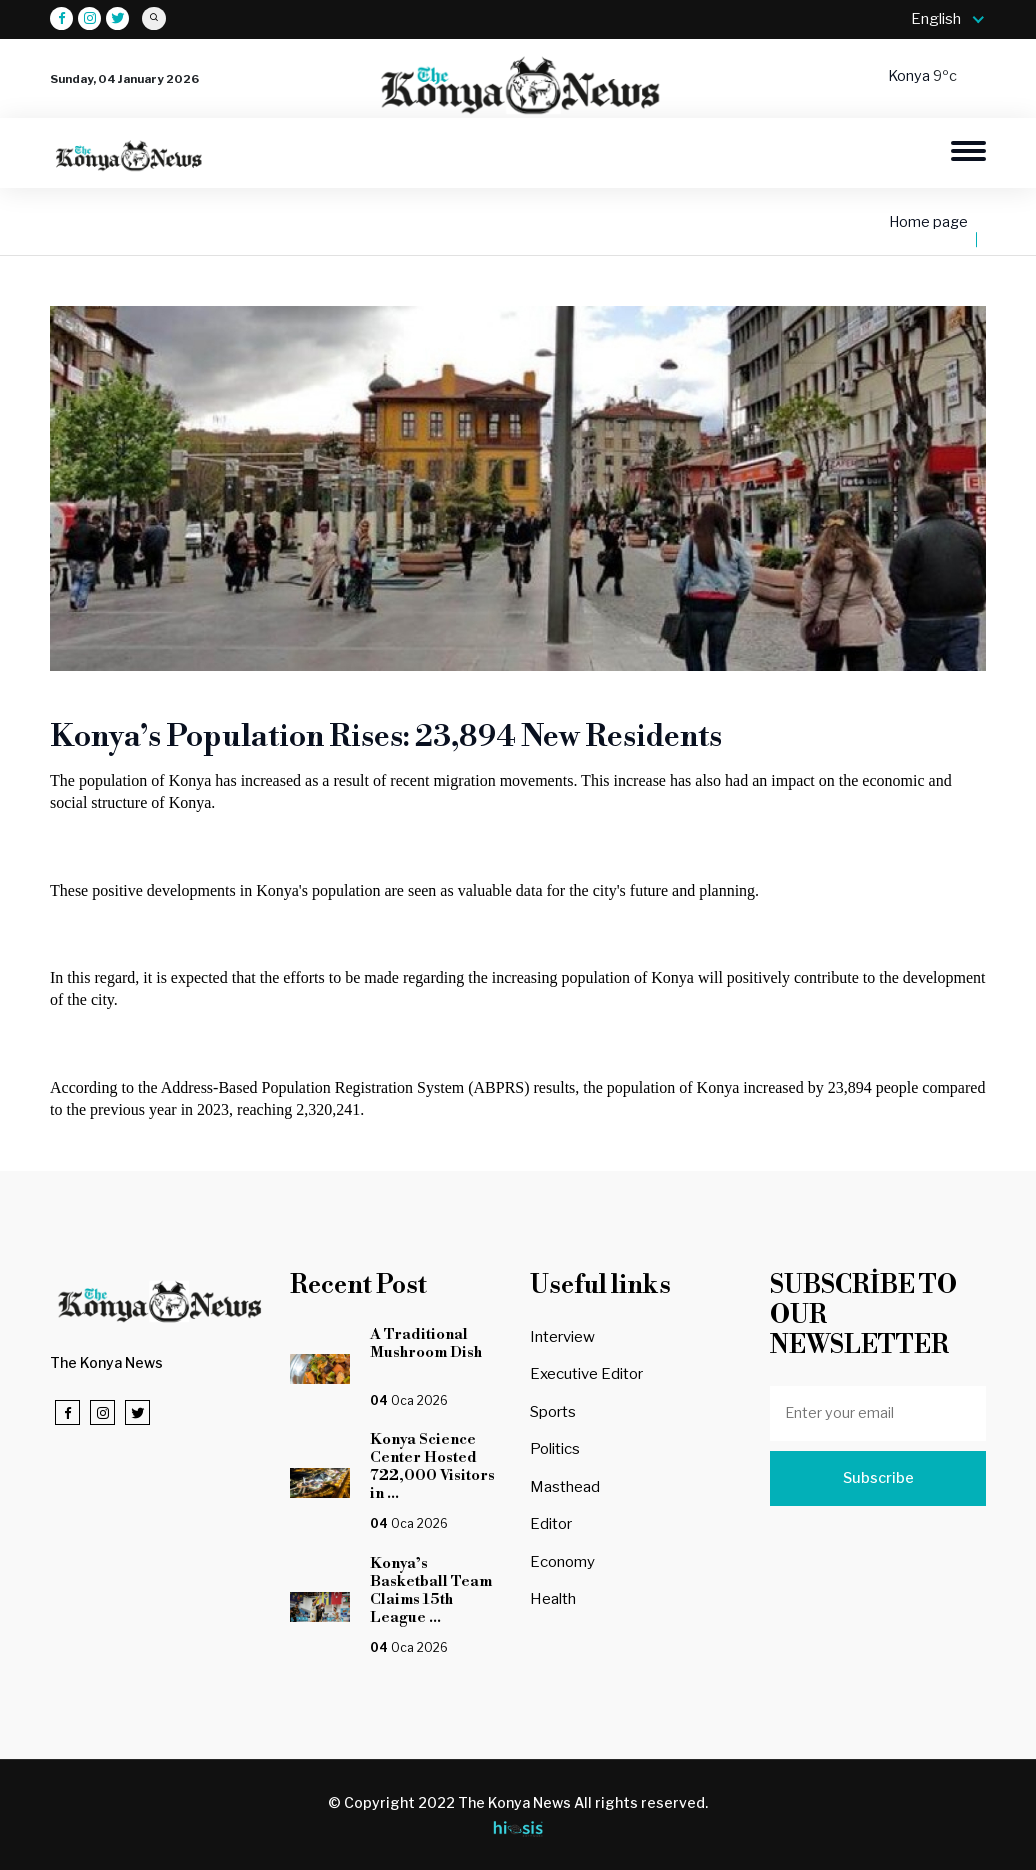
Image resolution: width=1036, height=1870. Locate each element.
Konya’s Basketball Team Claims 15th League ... (431, 1590)
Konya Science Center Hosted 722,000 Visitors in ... (432, 1466)
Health (553, 1599)
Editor (551, 1524)
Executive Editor (586, 1374)
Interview (562, 1337)
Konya (910, 76)
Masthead (565, 1487)
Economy (562, 1562)
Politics (555, 1449)
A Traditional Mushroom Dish (438, 1352)
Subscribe (878, 1478)
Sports (553, 1412)
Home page (928, 222)
